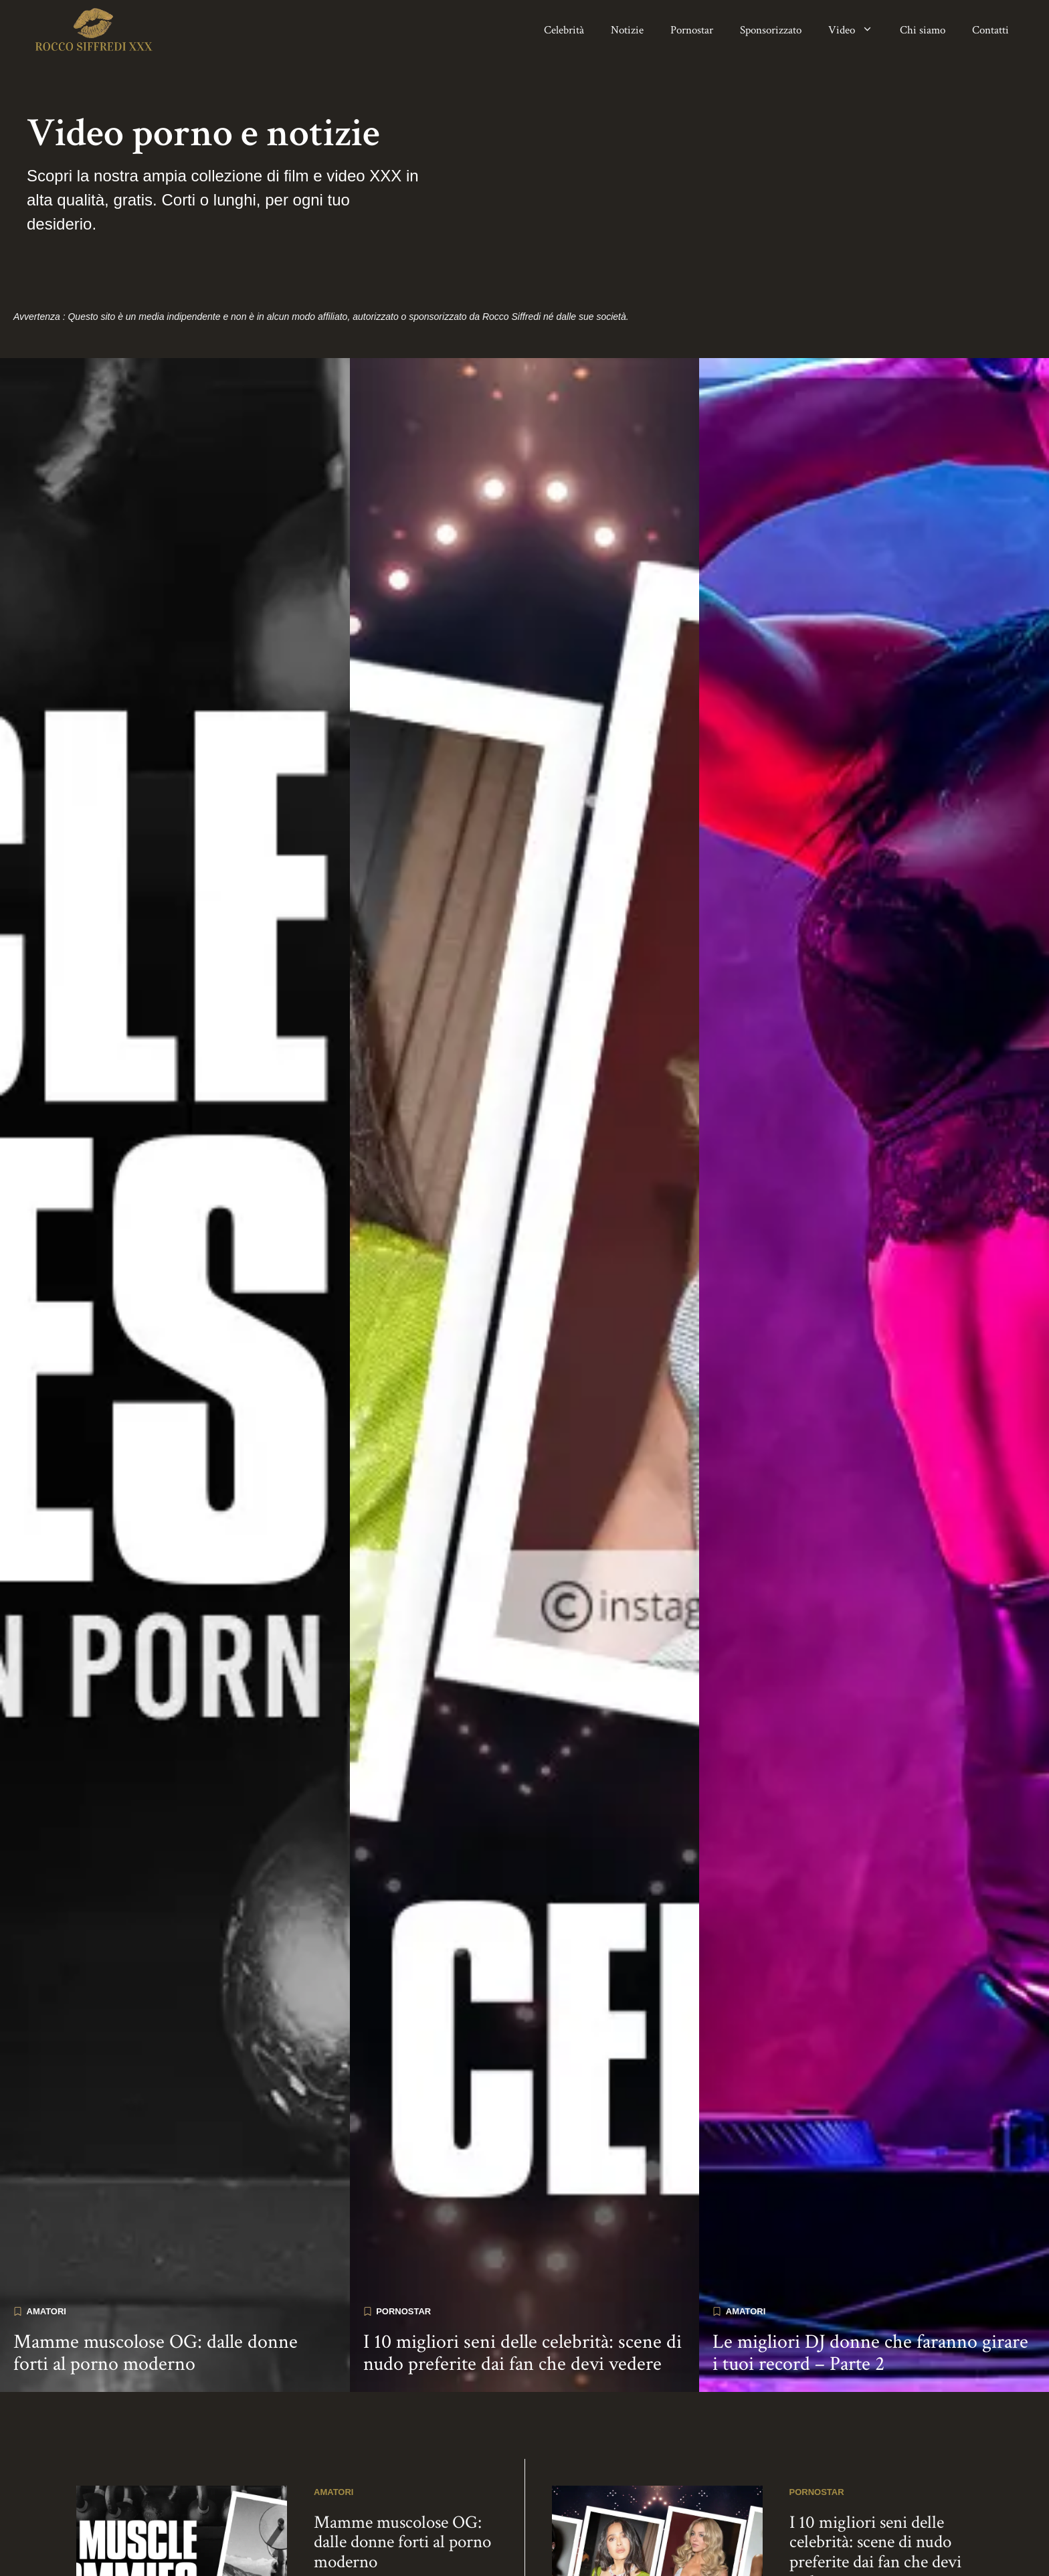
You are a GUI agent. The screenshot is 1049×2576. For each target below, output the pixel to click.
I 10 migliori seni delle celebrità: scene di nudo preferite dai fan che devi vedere (522, 2304)
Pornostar (691, 30)
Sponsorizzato (770, 30)
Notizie (627, 30)
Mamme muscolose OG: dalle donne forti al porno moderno (155, 2304)
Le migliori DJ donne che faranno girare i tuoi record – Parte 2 (870, 2304)
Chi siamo (922, 30)
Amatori (46, 2262)
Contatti (990, 30)
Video (857, 30)
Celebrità (564, 30)
